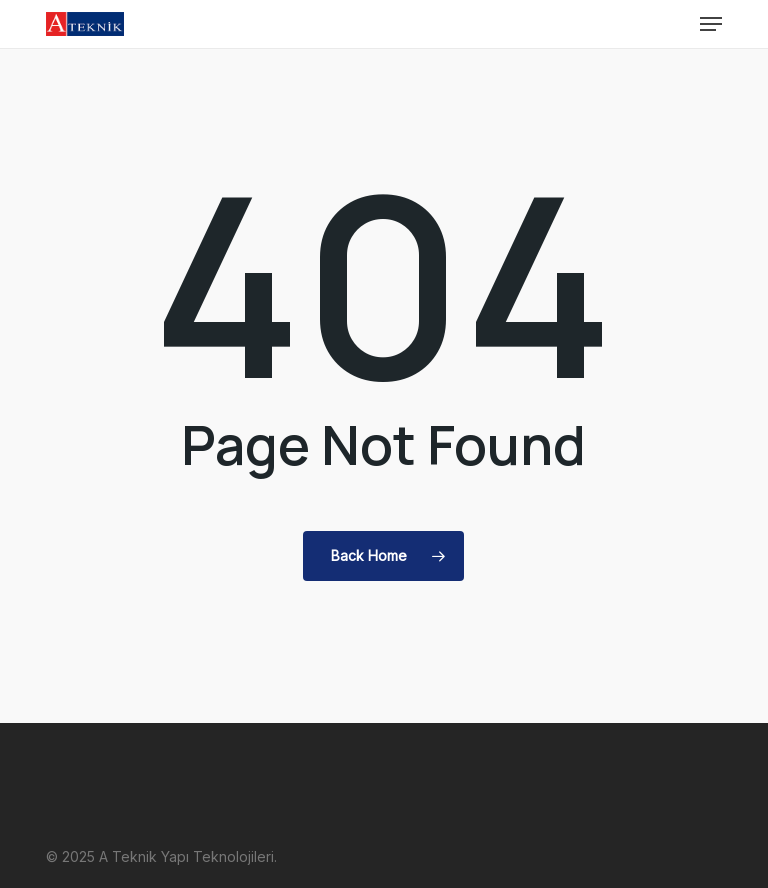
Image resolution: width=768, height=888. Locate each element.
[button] (711, 24)
